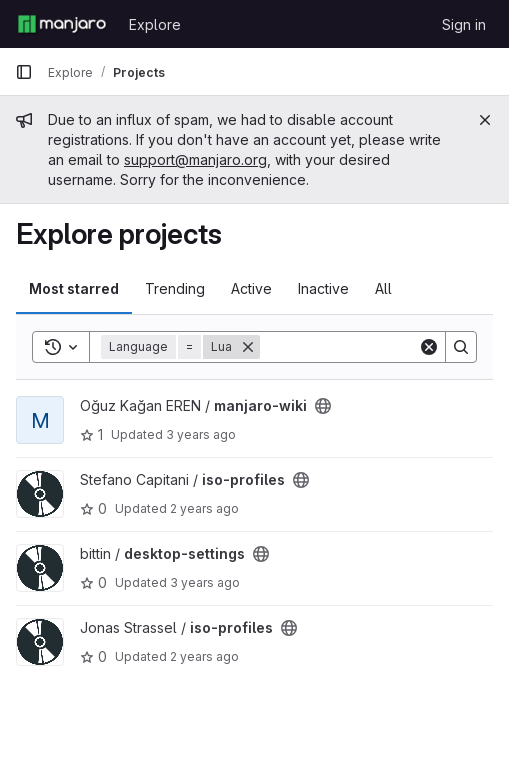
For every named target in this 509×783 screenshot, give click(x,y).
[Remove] (248, 347)
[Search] (384, 347)
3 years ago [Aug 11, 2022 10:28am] (205, 582)
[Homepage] (62, 24)
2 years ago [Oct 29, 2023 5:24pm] (204, 508)
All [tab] (383, 288)
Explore (155, 24)
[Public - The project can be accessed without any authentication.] (323, 406)
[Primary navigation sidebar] (24, 72)
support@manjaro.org (195, 159)
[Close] (485, 120)
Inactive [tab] (323, 288)
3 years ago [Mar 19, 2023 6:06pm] (201, 434)
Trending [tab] (175, 288)
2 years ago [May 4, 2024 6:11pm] (204, 656)
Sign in (464, 24)
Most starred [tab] (74, 288)
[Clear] (429, 347)
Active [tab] (251, 288)
